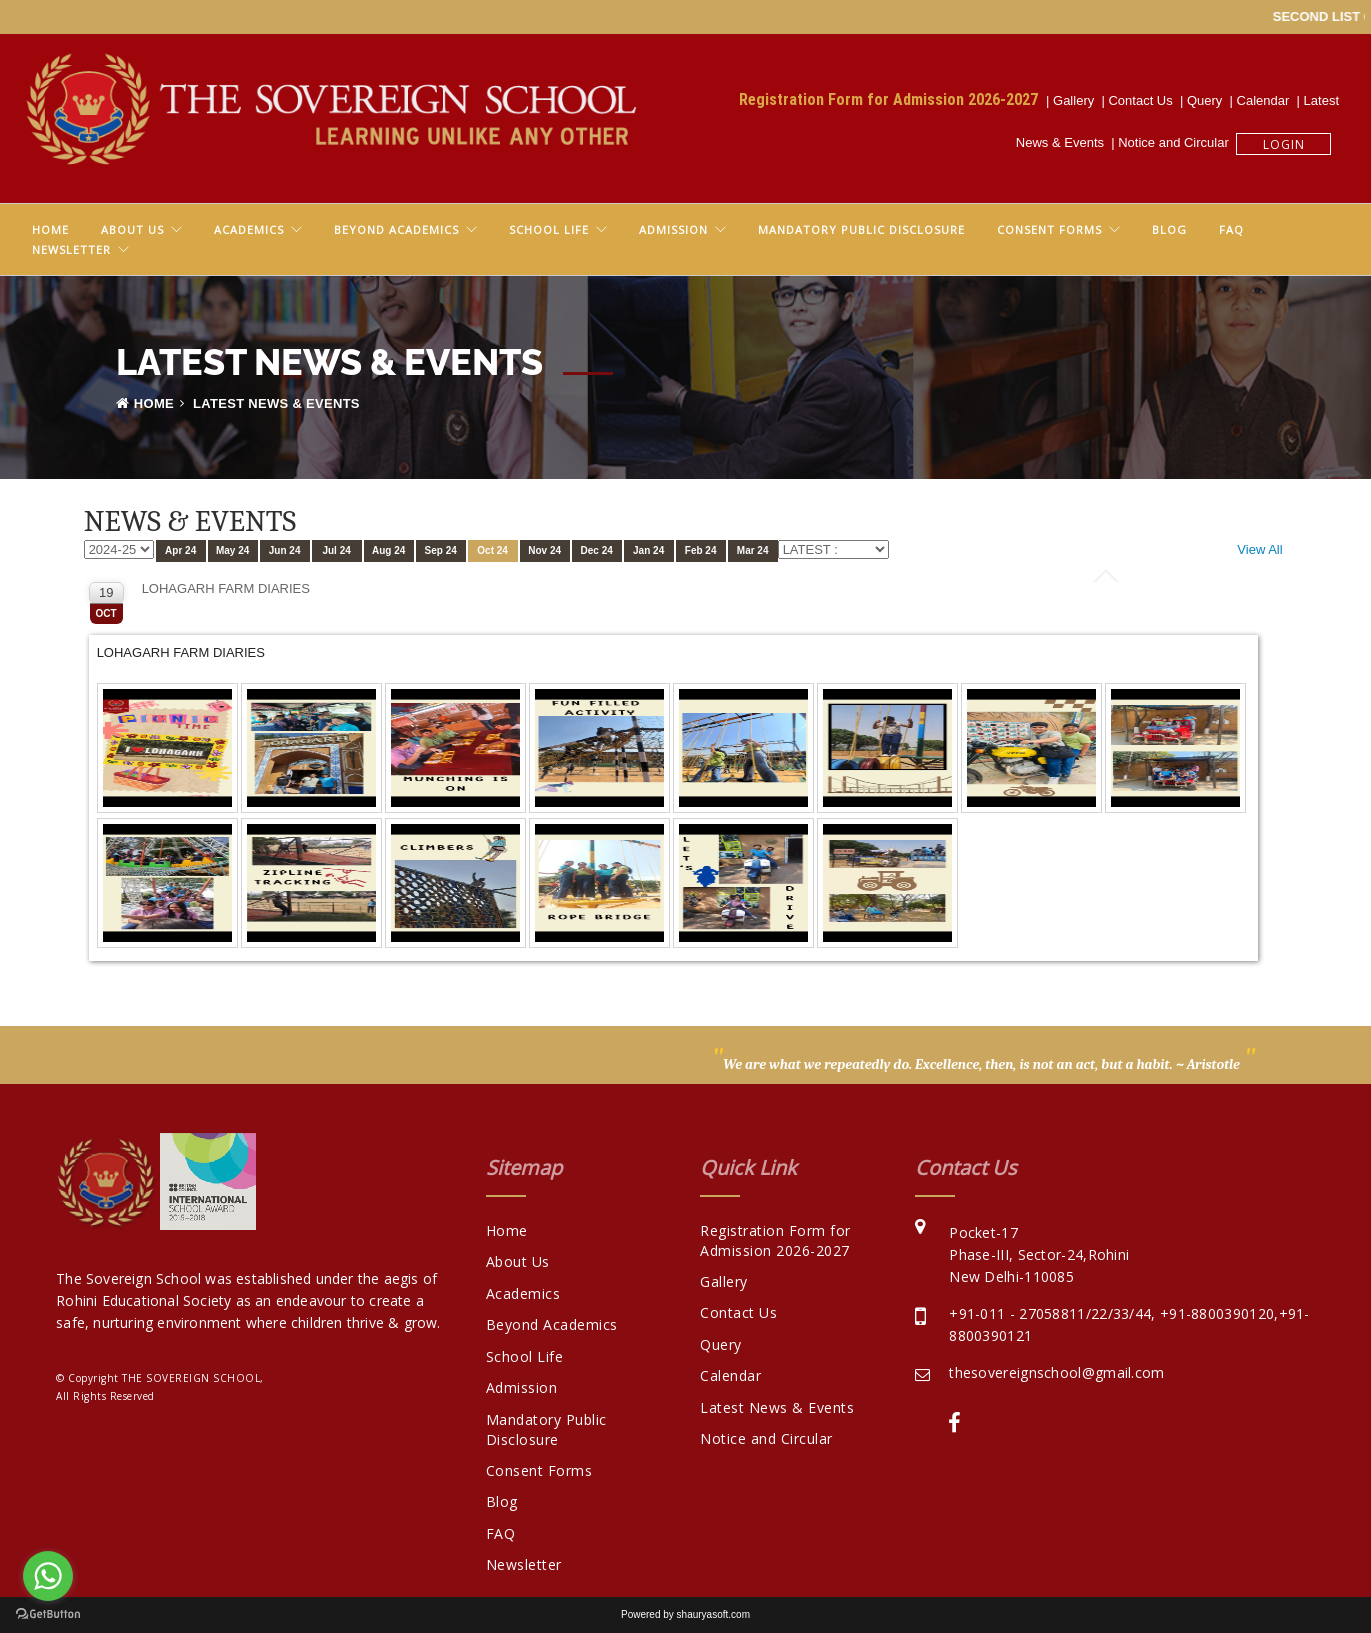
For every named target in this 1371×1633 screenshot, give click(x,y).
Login (1284, 144)
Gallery (1077, 100)
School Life (549, 229)
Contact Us (1144, 100)
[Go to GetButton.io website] (48, 1613)
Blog (1169, 229)
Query (1208, 100)
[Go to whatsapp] (48, 1576)
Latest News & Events (777, 1407)
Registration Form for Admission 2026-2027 (892, 99)
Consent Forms (1049, 229)
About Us (132, 229)
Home (50, 229)
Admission (673, 229)
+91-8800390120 (1217, 1313)
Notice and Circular (1177, 142)
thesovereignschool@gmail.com (1056, 1372)
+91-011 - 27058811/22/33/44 (1050, 1313)
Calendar (1267, 100)
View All (1259, 549)
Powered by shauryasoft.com (685, 1614)
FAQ (1231, 229)
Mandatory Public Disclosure (861, 229)
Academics (249, 229)
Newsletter (71, 249)
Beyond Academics (396, 229)
